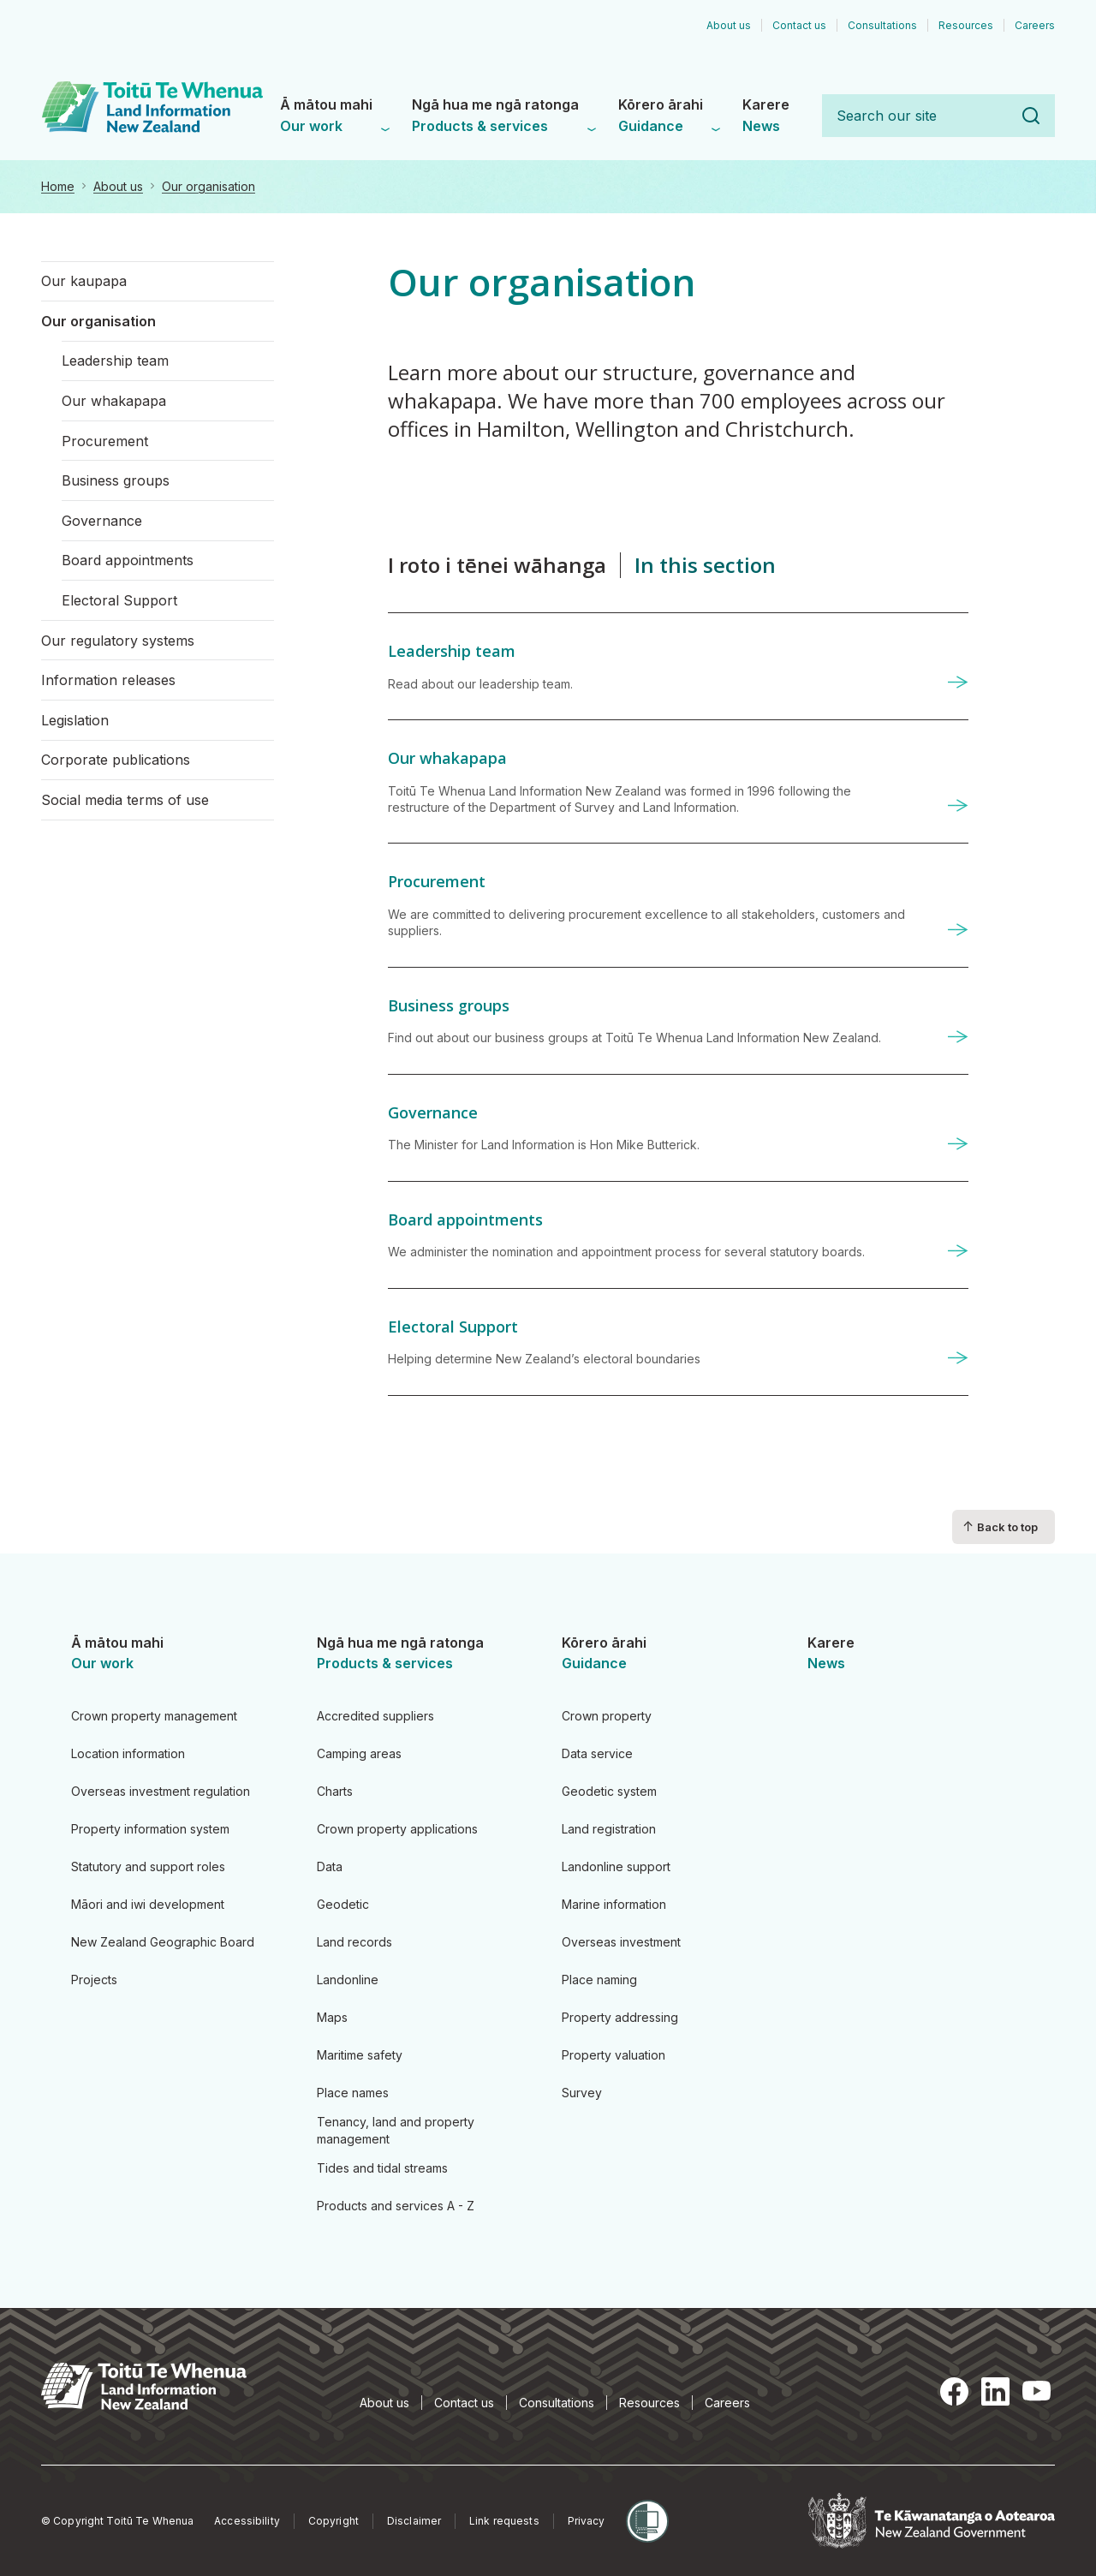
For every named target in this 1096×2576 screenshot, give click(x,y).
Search (1031, 115)
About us (118, 186)
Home (57, 186)
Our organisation (208, 186)
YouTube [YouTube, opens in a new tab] (1036, 2391)
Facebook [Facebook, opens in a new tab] (954, 2391)
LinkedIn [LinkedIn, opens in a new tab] (995, 2391)
